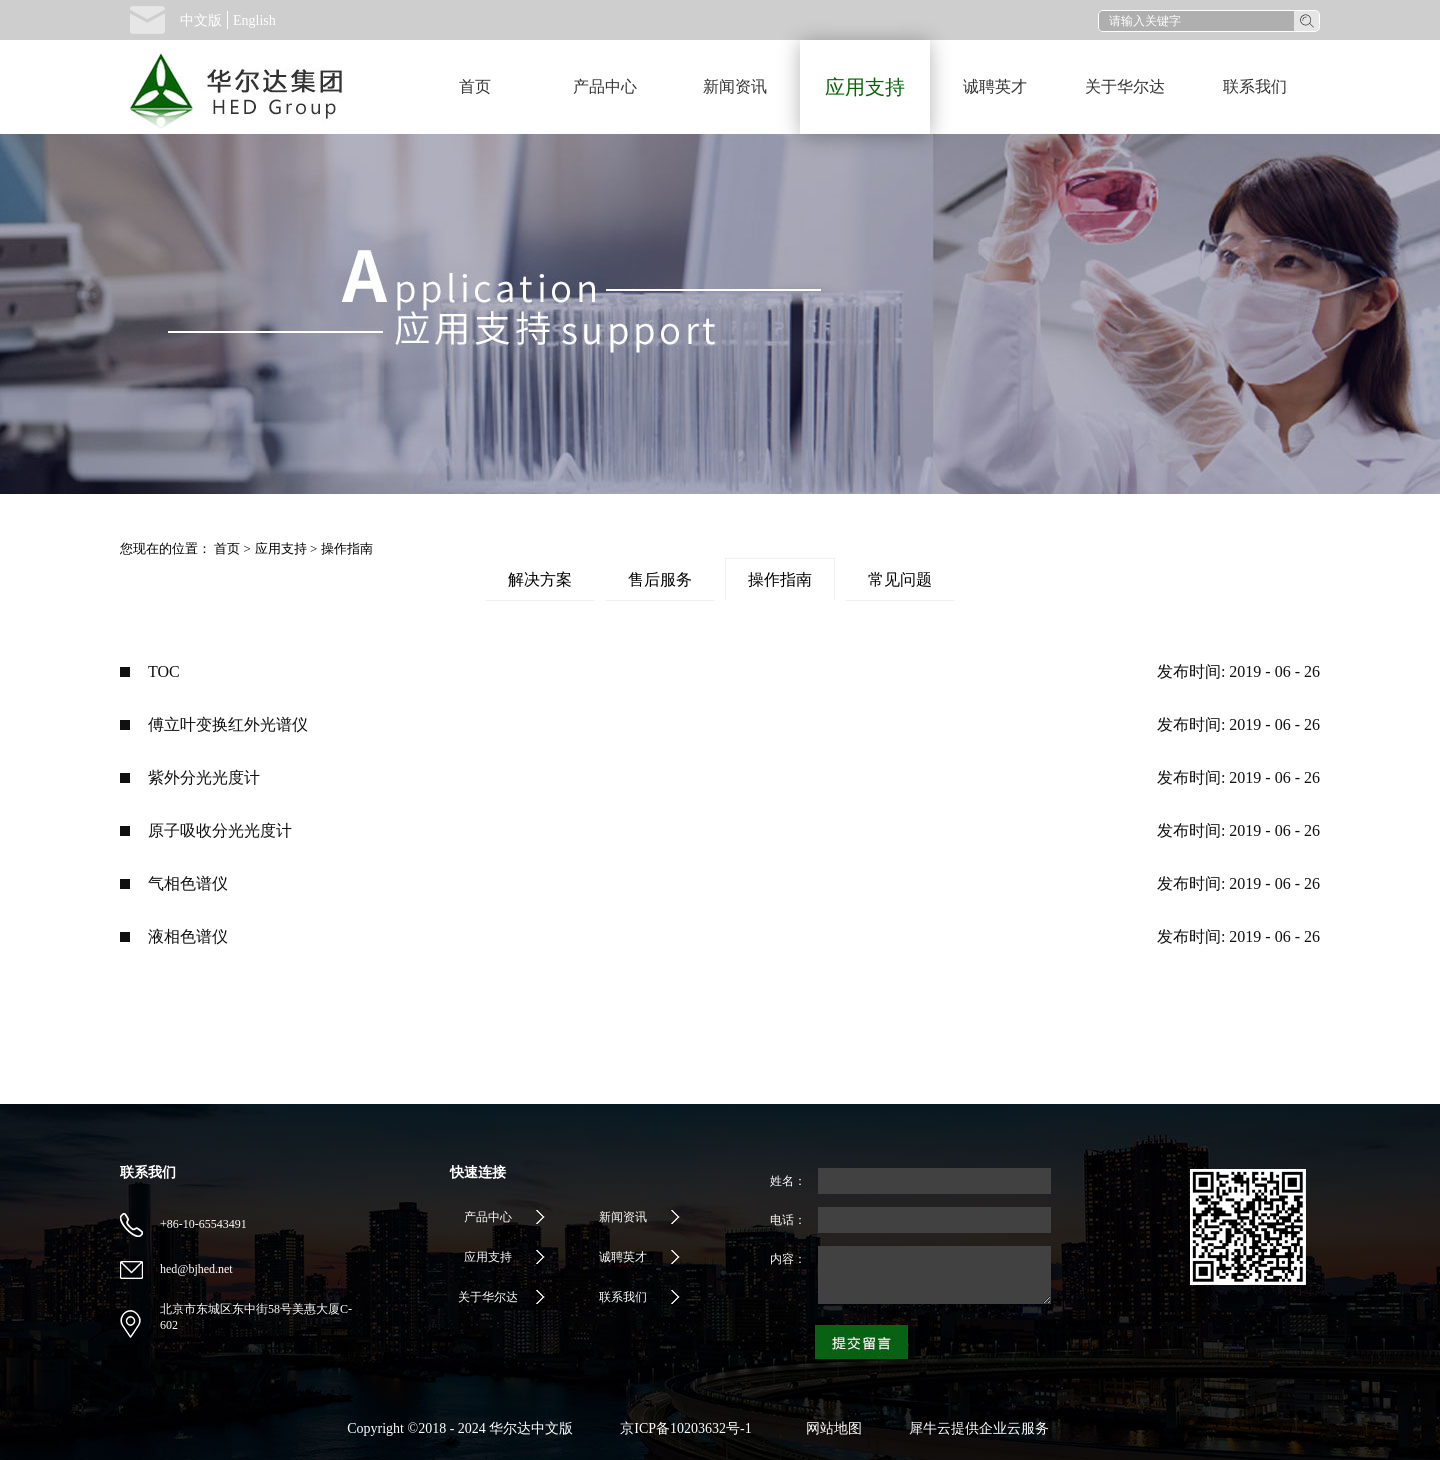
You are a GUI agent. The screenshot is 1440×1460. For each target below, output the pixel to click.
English (254, 20)
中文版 (201, 20)
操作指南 (347, 548)
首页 (475, 86)
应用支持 (281, 548)
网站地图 (830, 1428)
